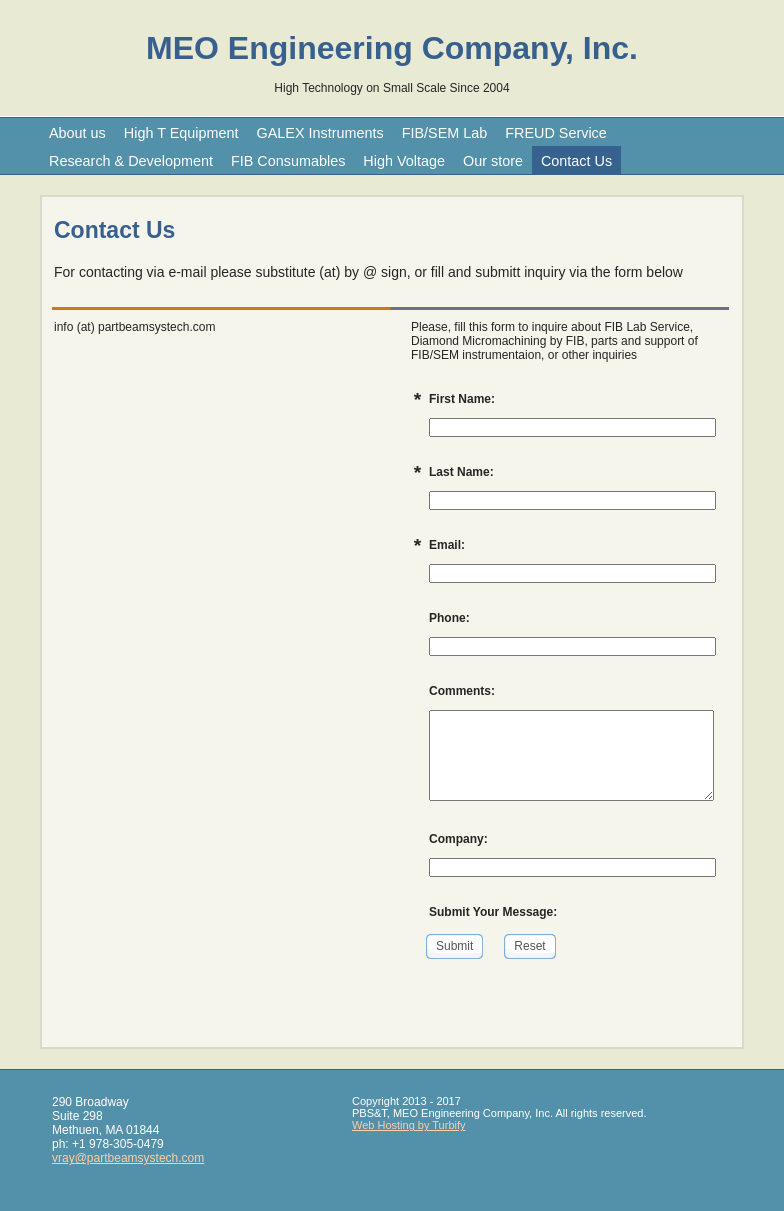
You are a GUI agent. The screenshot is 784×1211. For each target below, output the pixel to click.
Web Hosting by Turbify (409, 1125)
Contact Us (576, 161)
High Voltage (404, 161)
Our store (493, 161)
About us (77, 133)
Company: (458, 839)
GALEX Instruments (319, 133)
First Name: (462, 399)
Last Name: (461, 472)
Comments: (462, 691)
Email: (447, 545)
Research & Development (131, 161)
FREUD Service (556, 133)
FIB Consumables (288, 161)
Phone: (449, 618)
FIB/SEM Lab (445, 133)
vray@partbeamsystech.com (128, 1158)
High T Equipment (181, 133)
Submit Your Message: (493, 912)
